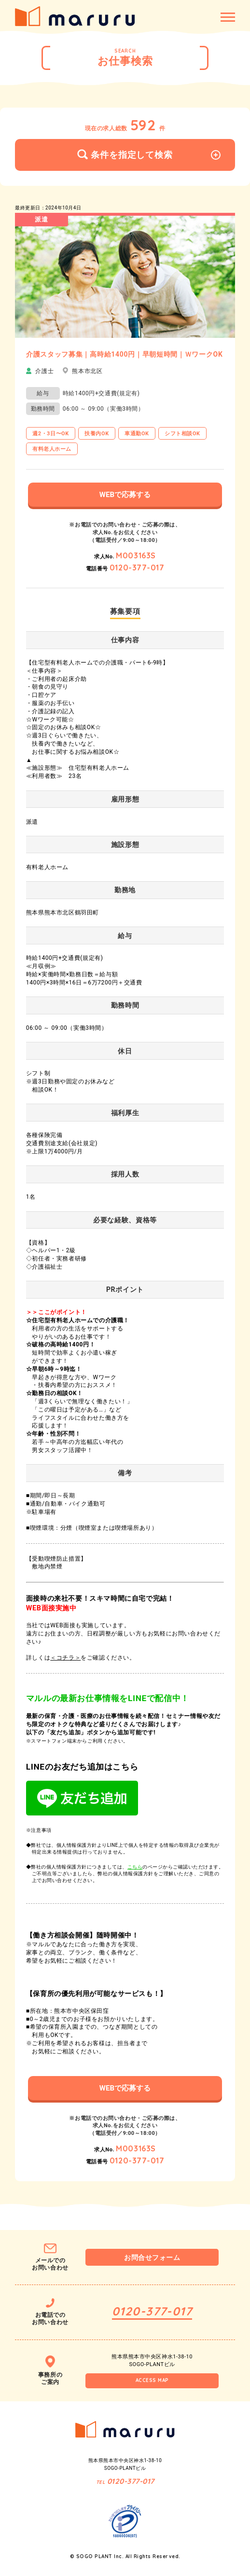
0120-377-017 (137, 567)
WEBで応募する (125, 494)
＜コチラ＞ (65, 1657)
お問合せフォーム (152, 2257)
